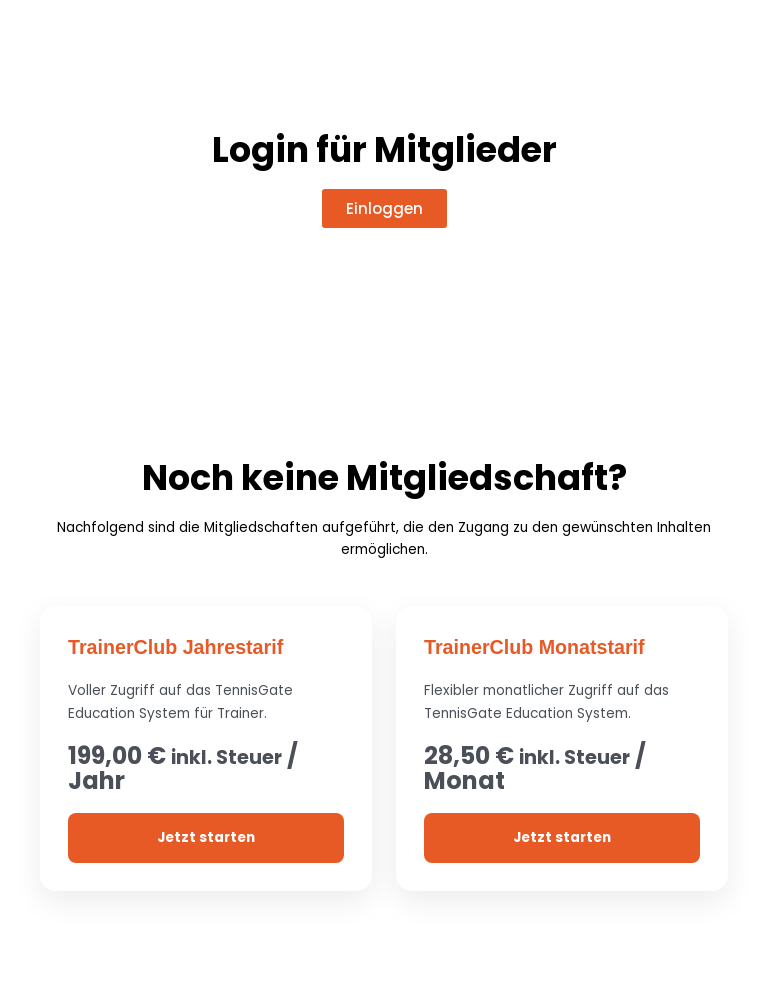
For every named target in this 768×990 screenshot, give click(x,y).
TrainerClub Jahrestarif (177, 647)
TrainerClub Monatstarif (536, 647)
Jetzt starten (206, 836)
